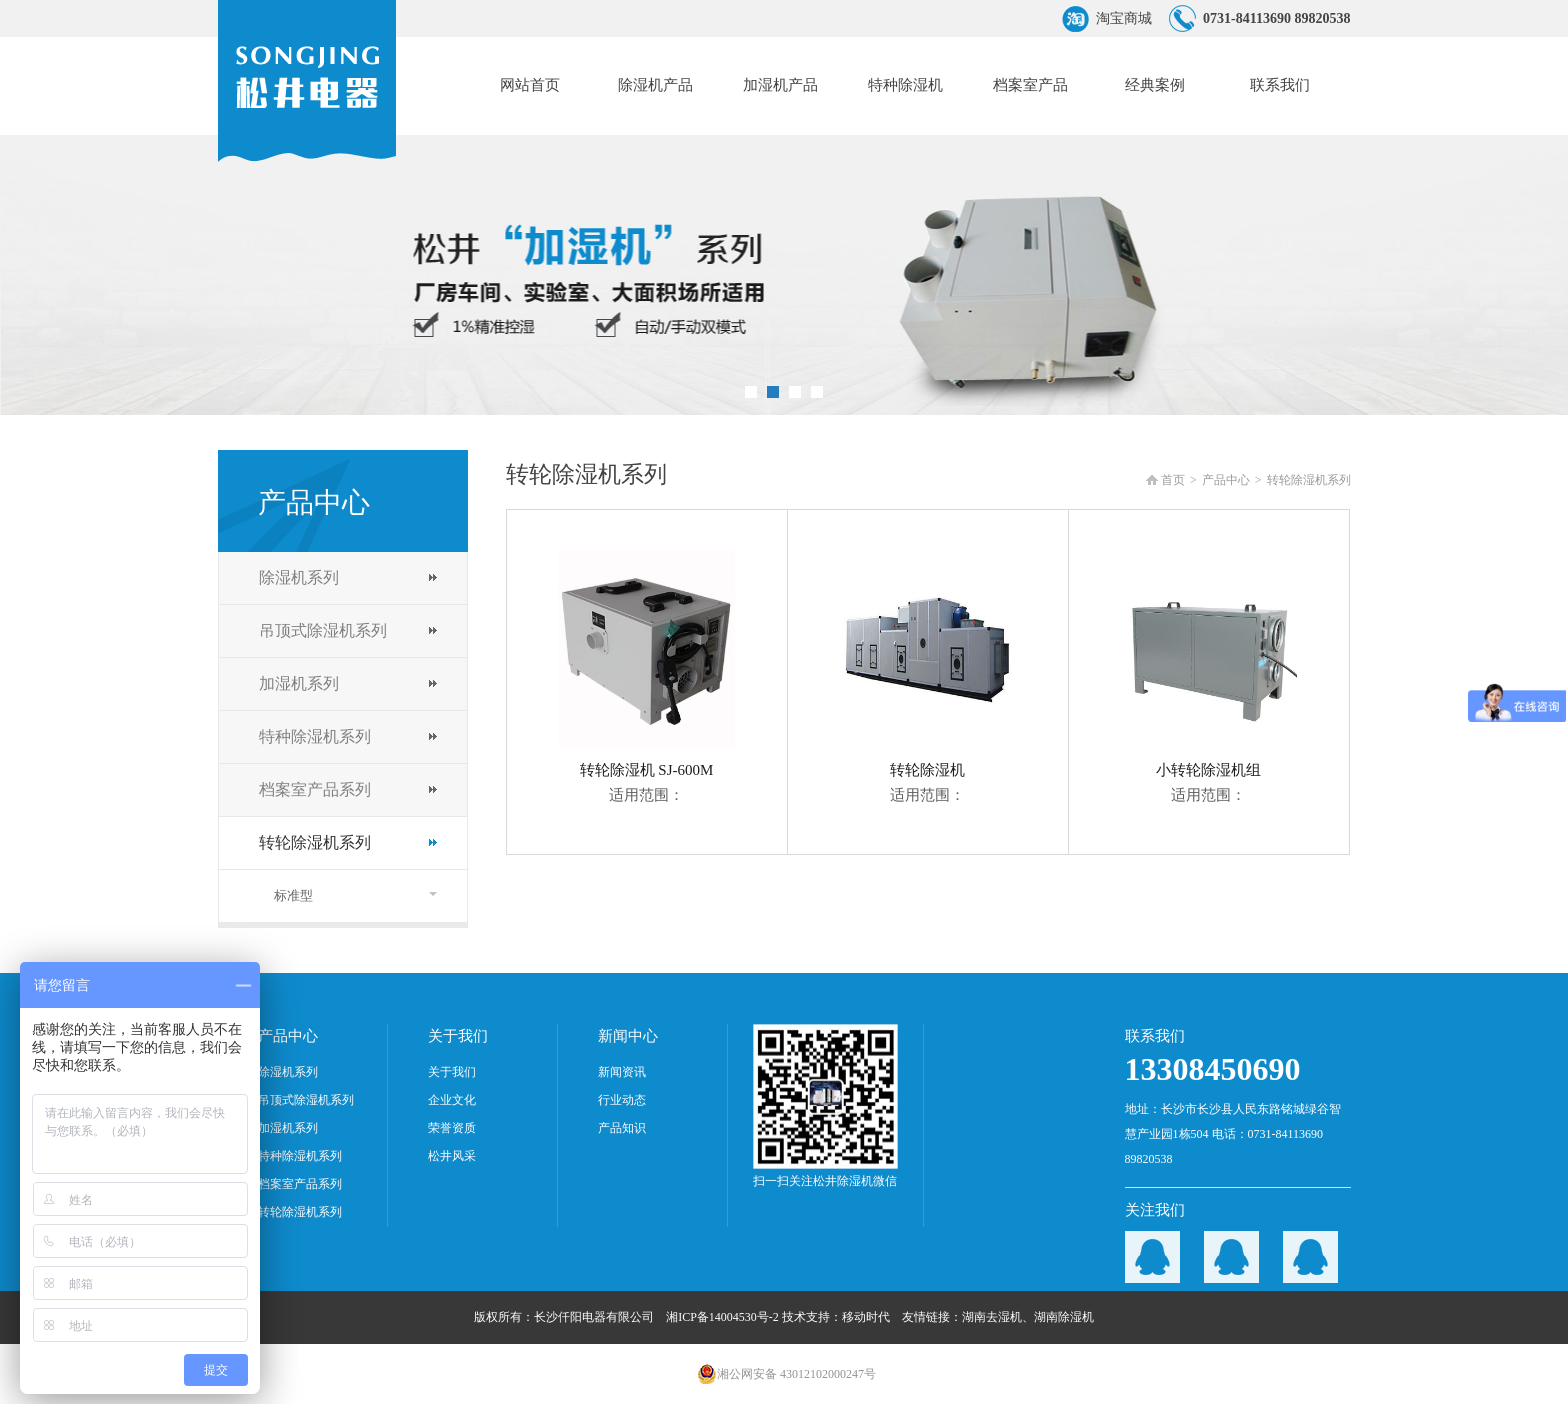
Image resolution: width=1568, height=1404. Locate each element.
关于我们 (452, 1072)
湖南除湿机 (1064, 1317)
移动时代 (866, 1317)
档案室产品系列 (315, 789)
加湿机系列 (299, 683)
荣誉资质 (452, 1128)
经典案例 (1155, 85)
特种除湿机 (905, 85)
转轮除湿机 (927, 664)
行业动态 (622, 1100)
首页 (1173, 480)
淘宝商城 (1124, 18)
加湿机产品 (780, 85)
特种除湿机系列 (315, 736)
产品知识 (622, 1128)
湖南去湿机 (992, 1317)
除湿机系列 (299, 577)
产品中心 (1226, 480)
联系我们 (1280, 85)
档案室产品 (1030, 85)
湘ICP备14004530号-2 (722, 1317)
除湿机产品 (655, 85)
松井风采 (452, 1156)
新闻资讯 (622, 1072)
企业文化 (452, 1100)
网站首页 (530, 85)
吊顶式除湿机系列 (323, 630)
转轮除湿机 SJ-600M (646, 664)
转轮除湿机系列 (315, 842)
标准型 (293, 895)
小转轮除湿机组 (1208, 664)
